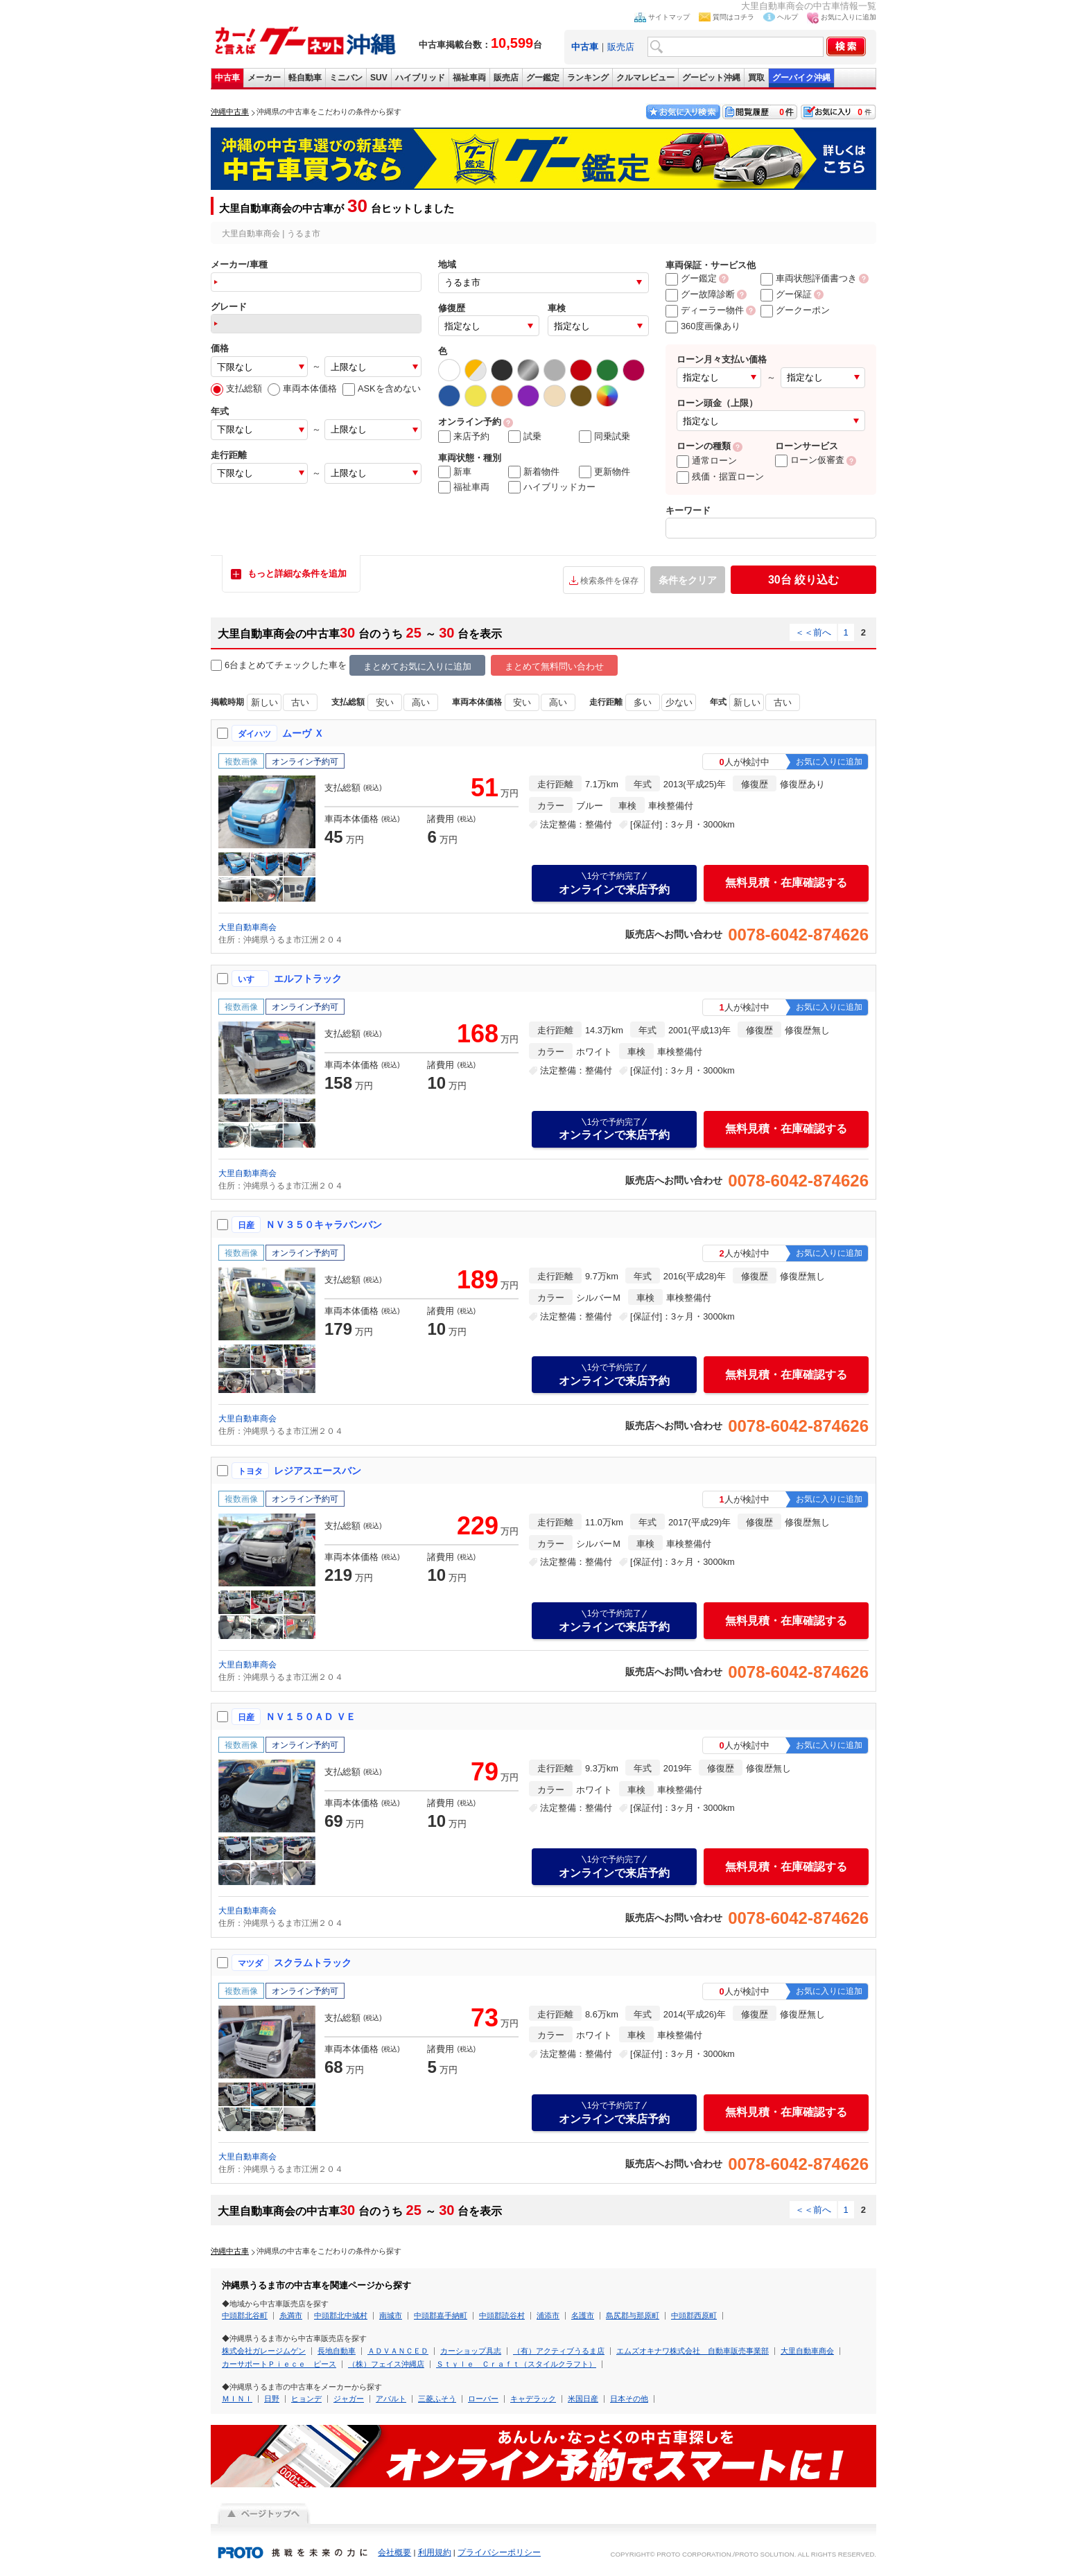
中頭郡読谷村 (502, 2315)
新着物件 (533, 472)
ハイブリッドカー (551, 487)
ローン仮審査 (809, 460)
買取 (756, 77)
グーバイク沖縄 (801, 77)
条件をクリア (688, 580)
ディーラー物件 (705, 310)
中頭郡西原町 (694, 2315)
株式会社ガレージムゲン (264, 2351)
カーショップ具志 (470, 2351)
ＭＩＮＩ (237, 2398)
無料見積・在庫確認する (786, 882)
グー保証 (786, 294)
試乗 (524, 436)
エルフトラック (308, 978)
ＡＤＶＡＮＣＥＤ (397, 2351)
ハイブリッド (420, 77)
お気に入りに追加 (848, 17)
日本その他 (629, 2398)
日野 (271, 2398)
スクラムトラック (312, 1963)
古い (300, 702)
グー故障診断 (700, 294)
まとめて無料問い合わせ (554, 666)
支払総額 (236, 388)
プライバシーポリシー (499, 2552)
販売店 (620, 47)
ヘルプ (787, 17)
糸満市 (290, 2315)
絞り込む (803, 580)
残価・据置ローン (720, 476)
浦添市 (548, 2315)
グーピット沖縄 (711, 77)
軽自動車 (305, 77)
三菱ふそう (437, 2398)
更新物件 (604, 472)
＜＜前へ (813, 632)
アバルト (391, 2398)
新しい (264, 702)
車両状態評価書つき (808, 278)
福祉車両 (469, 77)
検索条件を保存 (609, 581)
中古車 (227, 77)
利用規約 (434, 2552)
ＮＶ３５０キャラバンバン (324, 1224)
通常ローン (707, 460)
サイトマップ (669, 17)
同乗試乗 (604, 436)
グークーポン (795, 310)
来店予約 (463, 436)
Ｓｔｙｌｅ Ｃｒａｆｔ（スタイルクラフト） (516, 2364)
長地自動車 (337, 2351)
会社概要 (394, 2552)
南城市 (390, 2315)
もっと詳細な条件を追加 (297, 573)
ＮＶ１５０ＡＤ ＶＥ (311, 1716)
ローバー (483, 2398)
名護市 (582, 2315)
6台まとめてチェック (261, 666)
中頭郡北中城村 (340, 2315)
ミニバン (346, 77)
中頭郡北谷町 (245, 2315)
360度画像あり (703, 326)
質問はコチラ (733, 17)
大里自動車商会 (247, 927)
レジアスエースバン (317, 1470)
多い (643, 702)
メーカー (264, 77)
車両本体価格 (302, 388)
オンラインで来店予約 (614, 882)
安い (385, 702)
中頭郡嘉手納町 (440, 2315)
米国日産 (583, 2398)
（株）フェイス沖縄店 (386, 2364)
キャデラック (533, 2398)
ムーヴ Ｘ (303, 733)
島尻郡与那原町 (632, 2315)
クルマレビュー (645, 77)
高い (421, 702)
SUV (379, 77)
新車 (454, 472)
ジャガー (348, 2398)
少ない (679, 702)
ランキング (588, 77)
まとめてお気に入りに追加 (417, 666)
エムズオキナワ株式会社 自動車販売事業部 (692, 2351)
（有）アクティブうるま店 (559, 2351)
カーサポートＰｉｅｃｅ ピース (279, 2364)
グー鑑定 (542, 77)
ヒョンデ (306, 2398)
